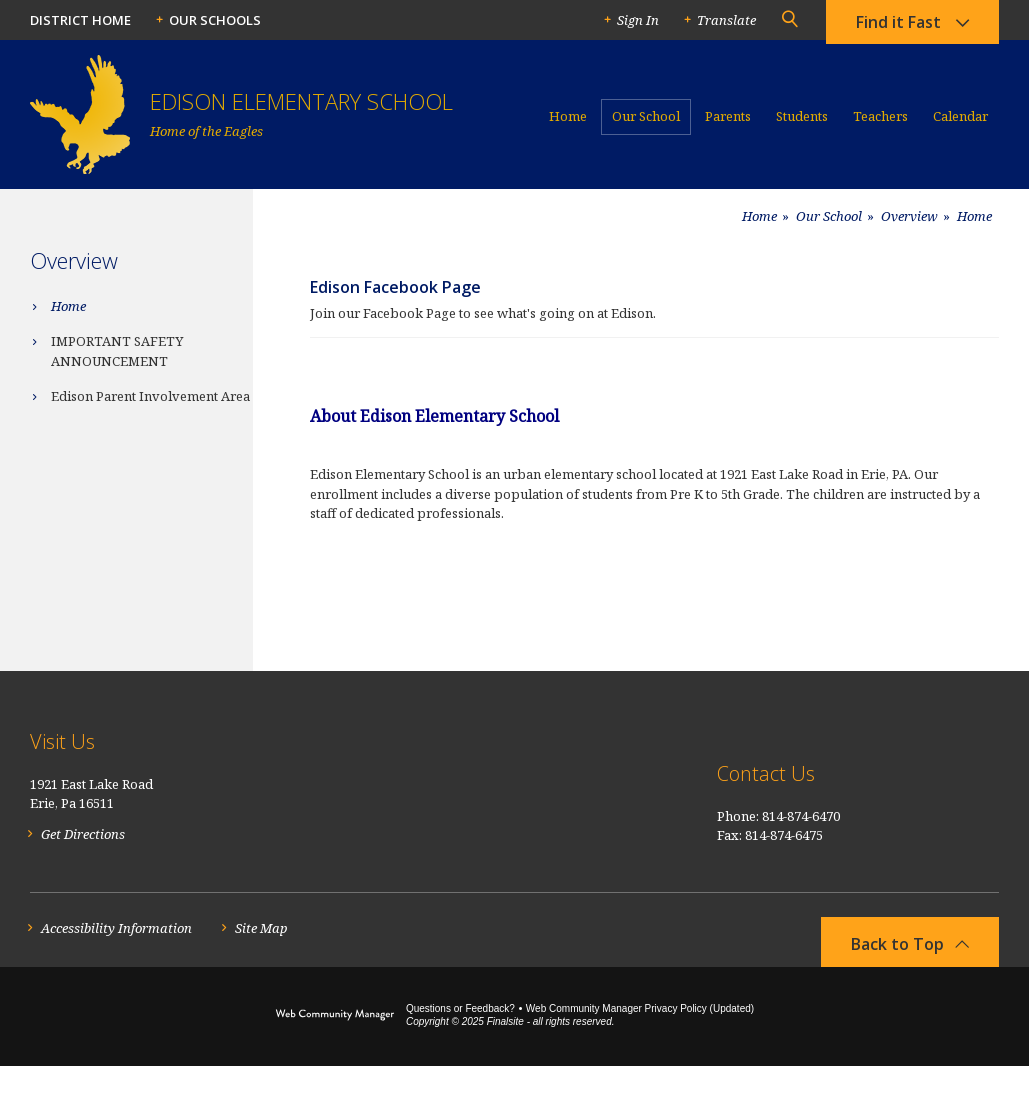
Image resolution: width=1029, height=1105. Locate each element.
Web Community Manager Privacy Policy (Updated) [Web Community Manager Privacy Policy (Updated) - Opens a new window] (640, 1047)
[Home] (568, 125)
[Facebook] (948, 785)
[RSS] (988, 786)
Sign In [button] (638, 20)
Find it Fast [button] (898, 25)
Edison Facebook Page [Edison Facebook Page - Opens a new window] (395, 287)
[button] (789, 20)
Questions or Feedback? (460, 1047)
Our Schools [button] (215, 20)
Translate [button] (726, 20)
